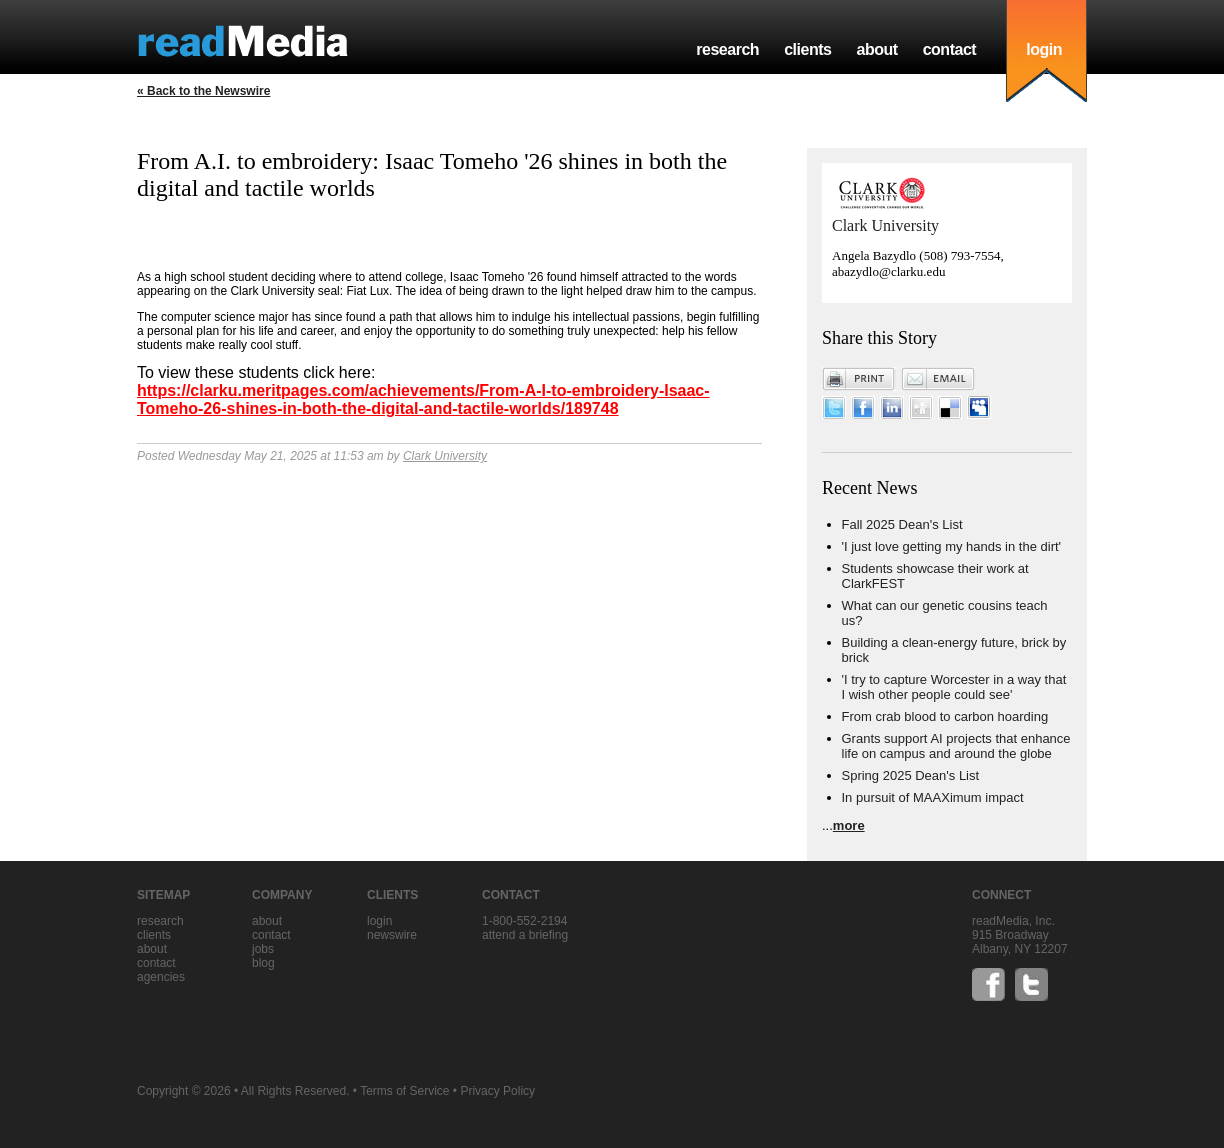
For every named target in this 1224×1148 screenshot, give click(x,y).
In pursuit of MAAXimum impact (933, 797)
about (876, 49)
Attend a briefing (525, 935)
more (849, 825)
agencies (161, 977)
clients (807, 49)
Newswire (392, 935)
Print (859, 379)
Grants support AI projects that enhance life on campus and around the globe (956, 746)
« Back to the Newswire (203, 91)
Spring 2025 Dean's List (911, 775)
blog (263, 963)
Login (379, 921)
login (1044, 49)
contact (950, 49)
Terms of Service (404, 1091)
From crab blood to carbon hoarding (945, 716)
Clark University (445, 456)
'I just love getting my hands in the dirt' (952, 546)
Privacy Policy (497, 1091)
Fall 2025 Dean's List (902, 524)
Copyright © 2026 (184, 1091)
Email (938, 379)
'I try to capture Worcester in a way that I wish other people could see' (954, 687)
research (727, 49)
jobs (263, 949)
